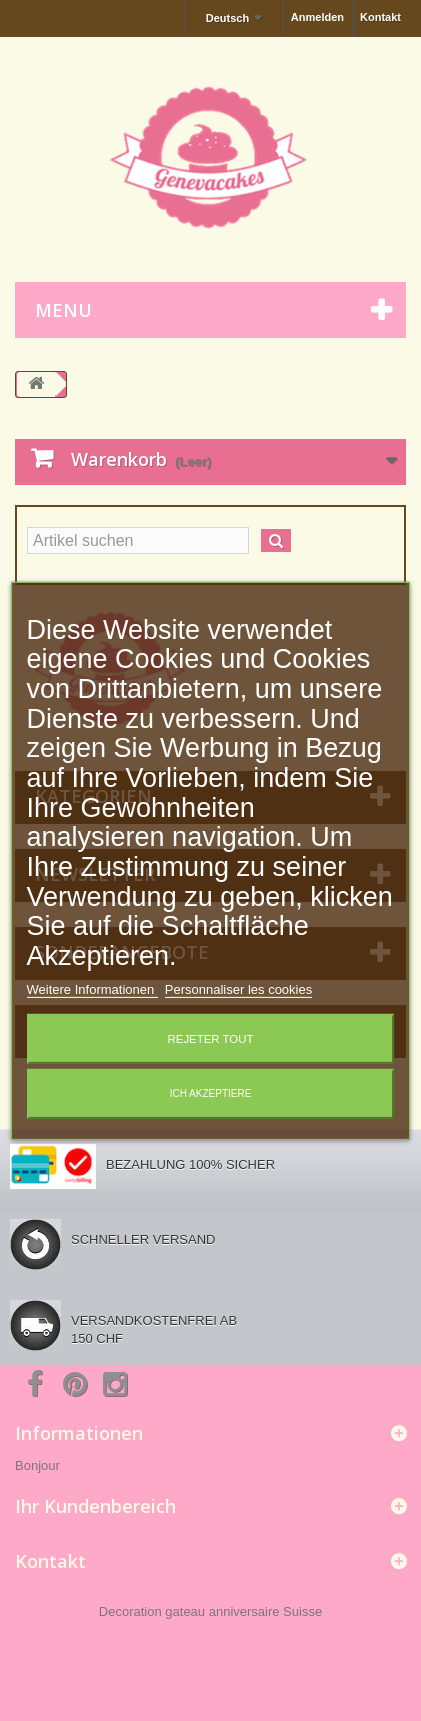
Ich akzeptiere (211, 1093)
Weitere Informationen (92, 989)
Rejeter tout (211, 1039)
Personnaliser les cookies (238, 989)
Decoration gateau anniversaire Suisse (210, 1611)
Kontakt (380, 17)
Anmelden (317, 17)
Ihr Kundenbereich (95, 1506)
